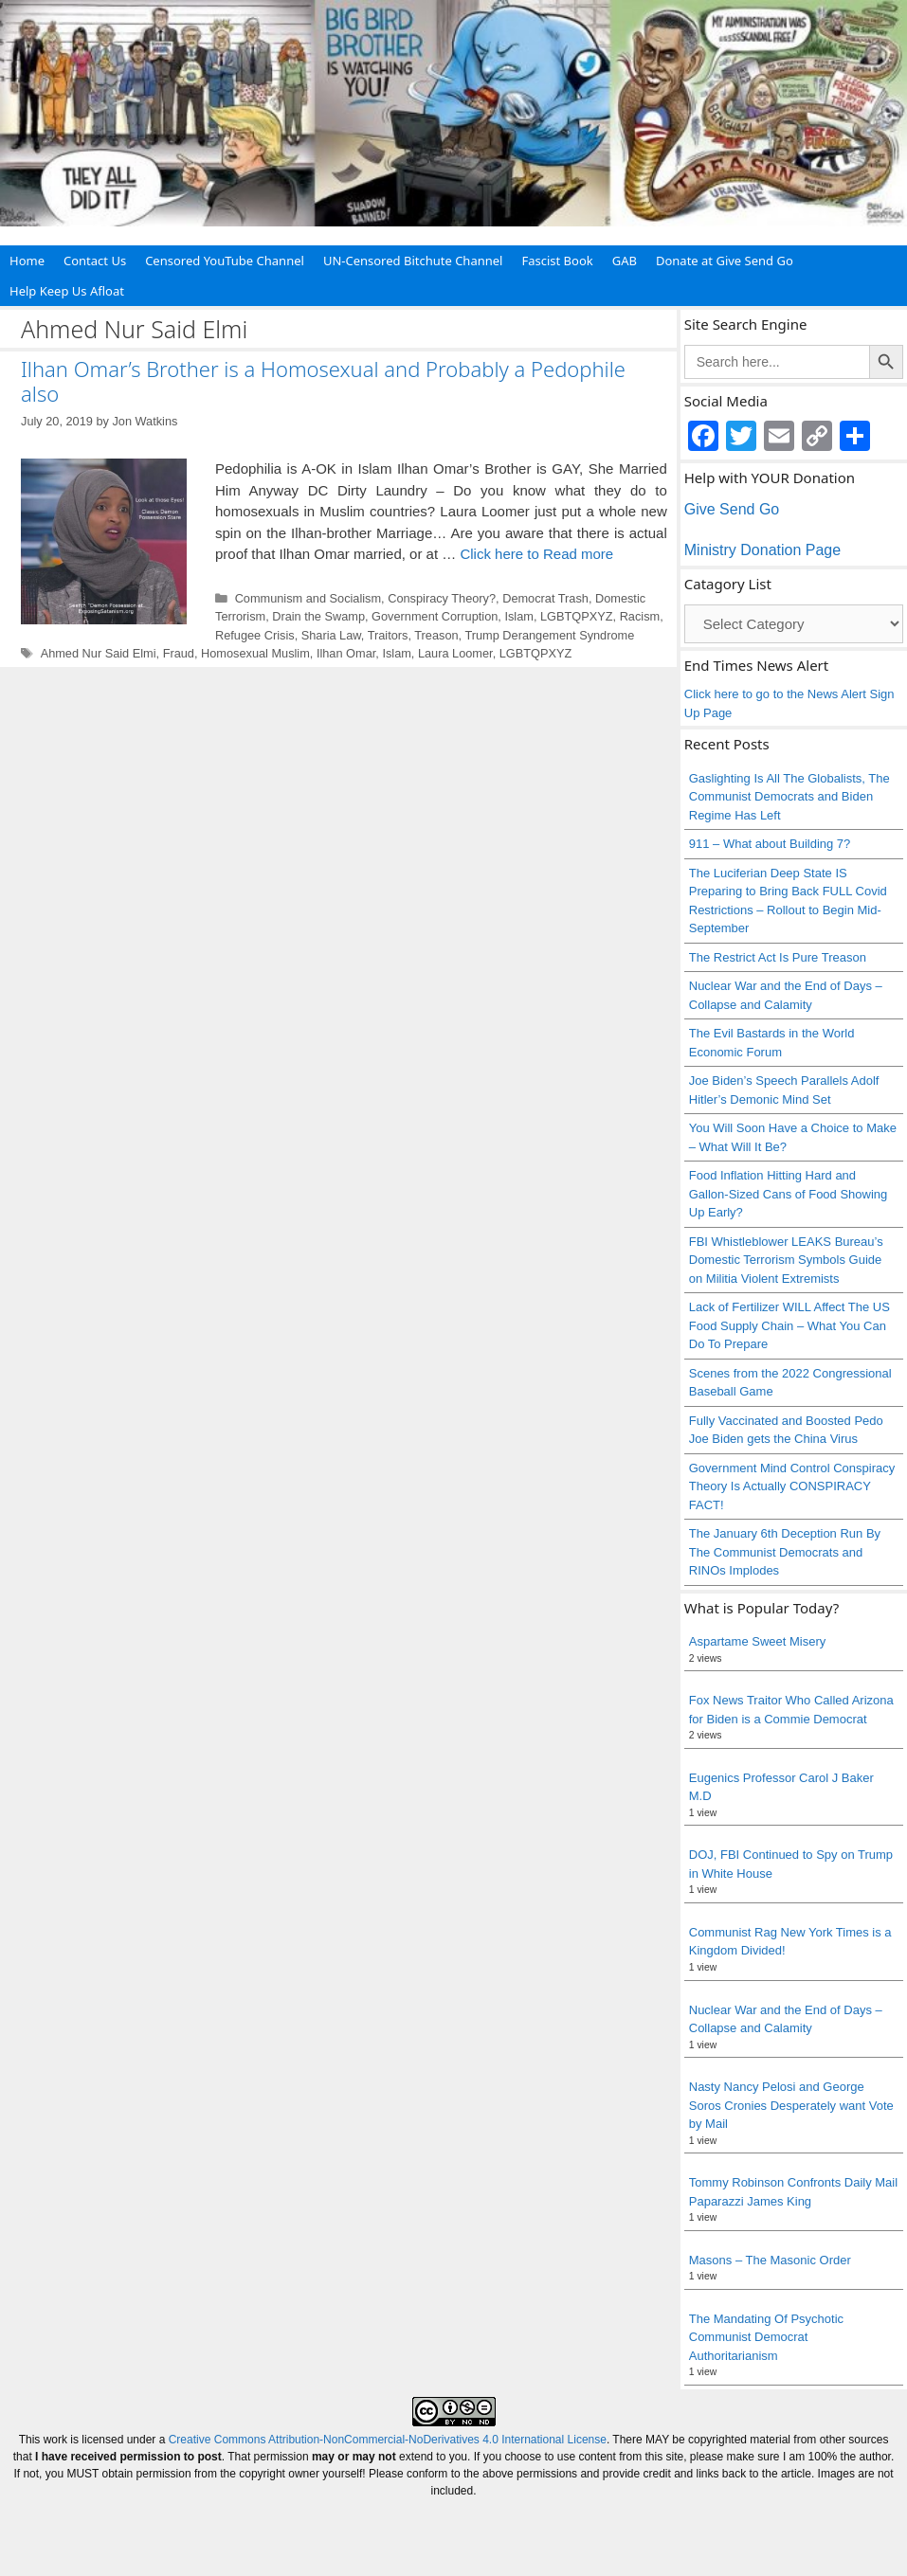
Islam (518, 616)
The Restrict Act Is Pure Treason (777, 957)
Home (27, 260)
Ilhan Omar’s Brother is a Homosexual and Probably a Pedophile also (323, 380)
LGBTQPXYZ (576, 616)
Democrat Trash (545, 598)
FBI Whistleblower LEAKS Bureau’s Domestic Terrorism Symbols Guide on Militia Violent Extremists (786, 1260)
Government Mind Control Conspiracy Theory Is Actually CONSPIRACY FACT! (792, 1486)
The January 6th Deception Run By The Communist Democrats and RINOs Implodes (784, 1551)
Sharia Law (331, 635)
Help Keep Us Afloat (66, 290)
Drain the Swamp (318, 616)
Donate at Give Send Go (724, 260)
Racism (640, 616)
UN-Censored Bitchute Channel (413, 260)
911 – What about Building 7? (770, 844)
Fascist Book (556, 260)
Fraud (178, 653)
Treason (436, 635)
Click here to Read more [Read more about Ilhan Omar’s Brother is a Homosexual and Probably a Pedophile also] (536, 554)
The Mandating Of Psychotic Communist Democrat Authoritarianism (766, 2337)
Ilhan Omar (346, 653)
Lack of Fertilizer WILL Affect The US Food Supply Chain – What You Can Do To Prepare (789, 1325)
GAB (624, 260)
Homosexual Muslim (255, 653)
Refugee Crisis (255, 635)
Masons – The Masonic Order (770, 2260)
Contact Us (94, 260)
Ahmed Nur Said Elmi (98, 653)
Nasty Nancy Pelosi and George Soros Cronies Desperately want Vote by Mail (791, 2105)
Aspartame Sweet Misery (757, 1641)
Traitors (388, 635)
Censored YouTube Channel (224, 260)
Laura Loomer (455, 653)
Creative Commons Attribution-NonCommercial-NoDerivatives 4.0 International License (388, 2439)
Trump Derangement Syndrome (549, 635)
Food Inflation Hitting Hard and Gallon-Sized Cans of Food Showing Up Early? (788, 1193)
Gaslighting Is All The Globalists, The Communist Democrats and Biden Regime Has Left (789, 796)
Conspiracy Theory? (442, 598)
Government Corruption (435, 616)
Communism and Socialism (308, 598)
